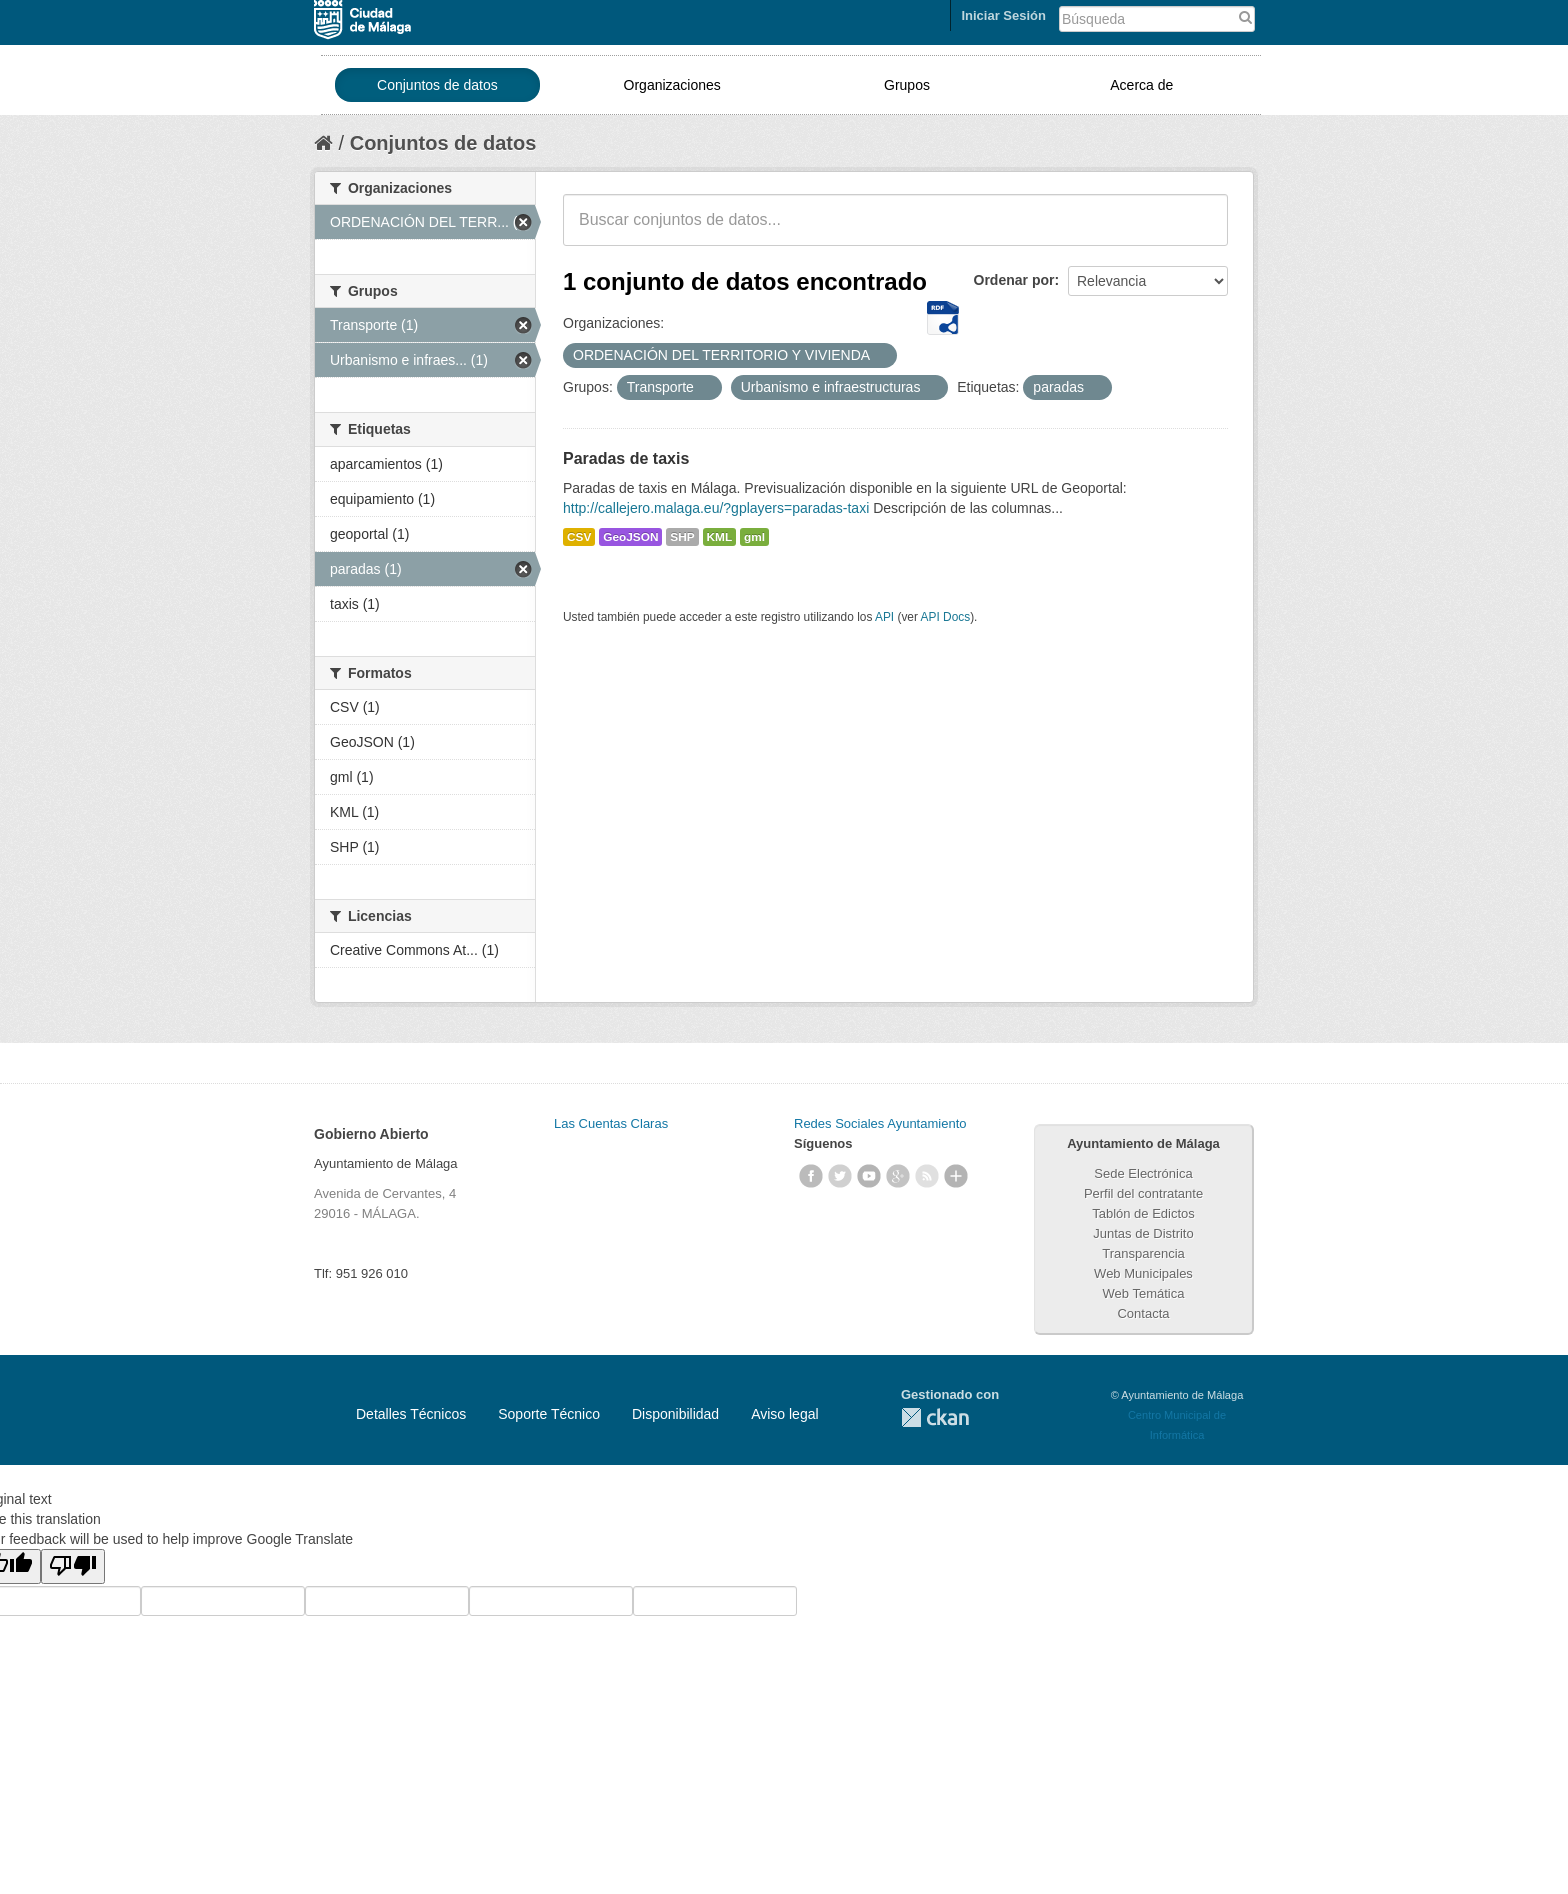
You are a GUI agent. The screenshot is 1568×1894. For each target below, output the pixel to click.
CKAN (935, 1417)
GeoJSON (630, 537)
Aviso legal (784, 1414)
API (884, 617)
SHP (682, 537)
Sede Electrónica (1143, 1173)
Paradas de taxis (626, 458)
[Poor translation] (73, 1566)
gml (754, 537)
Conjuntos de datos (437, 85)
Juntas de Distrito (1143, 1233)
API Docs (946, 617)
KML (720, 537)
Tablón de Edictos (1143, 1213)
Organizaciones (672, 85)
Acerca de (1141, 85)
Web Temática (1144, 1293)
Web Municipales (1143, 1273)
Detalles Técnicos (411, 1414)
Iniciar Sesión (1003, 15)
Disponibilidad (675, 1414)
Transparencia (1143, 1253)
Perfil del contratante (1143, 1193)
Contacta (1143, 1313)
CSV (579, 537)
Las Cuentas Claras (611, 1123)
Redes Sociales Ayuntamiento (880, 1123)
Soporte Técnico (549, 1414)
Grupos (907, 85)
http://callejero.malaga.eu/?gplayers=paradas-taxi (716, 508)
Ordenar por (1014, 280)
